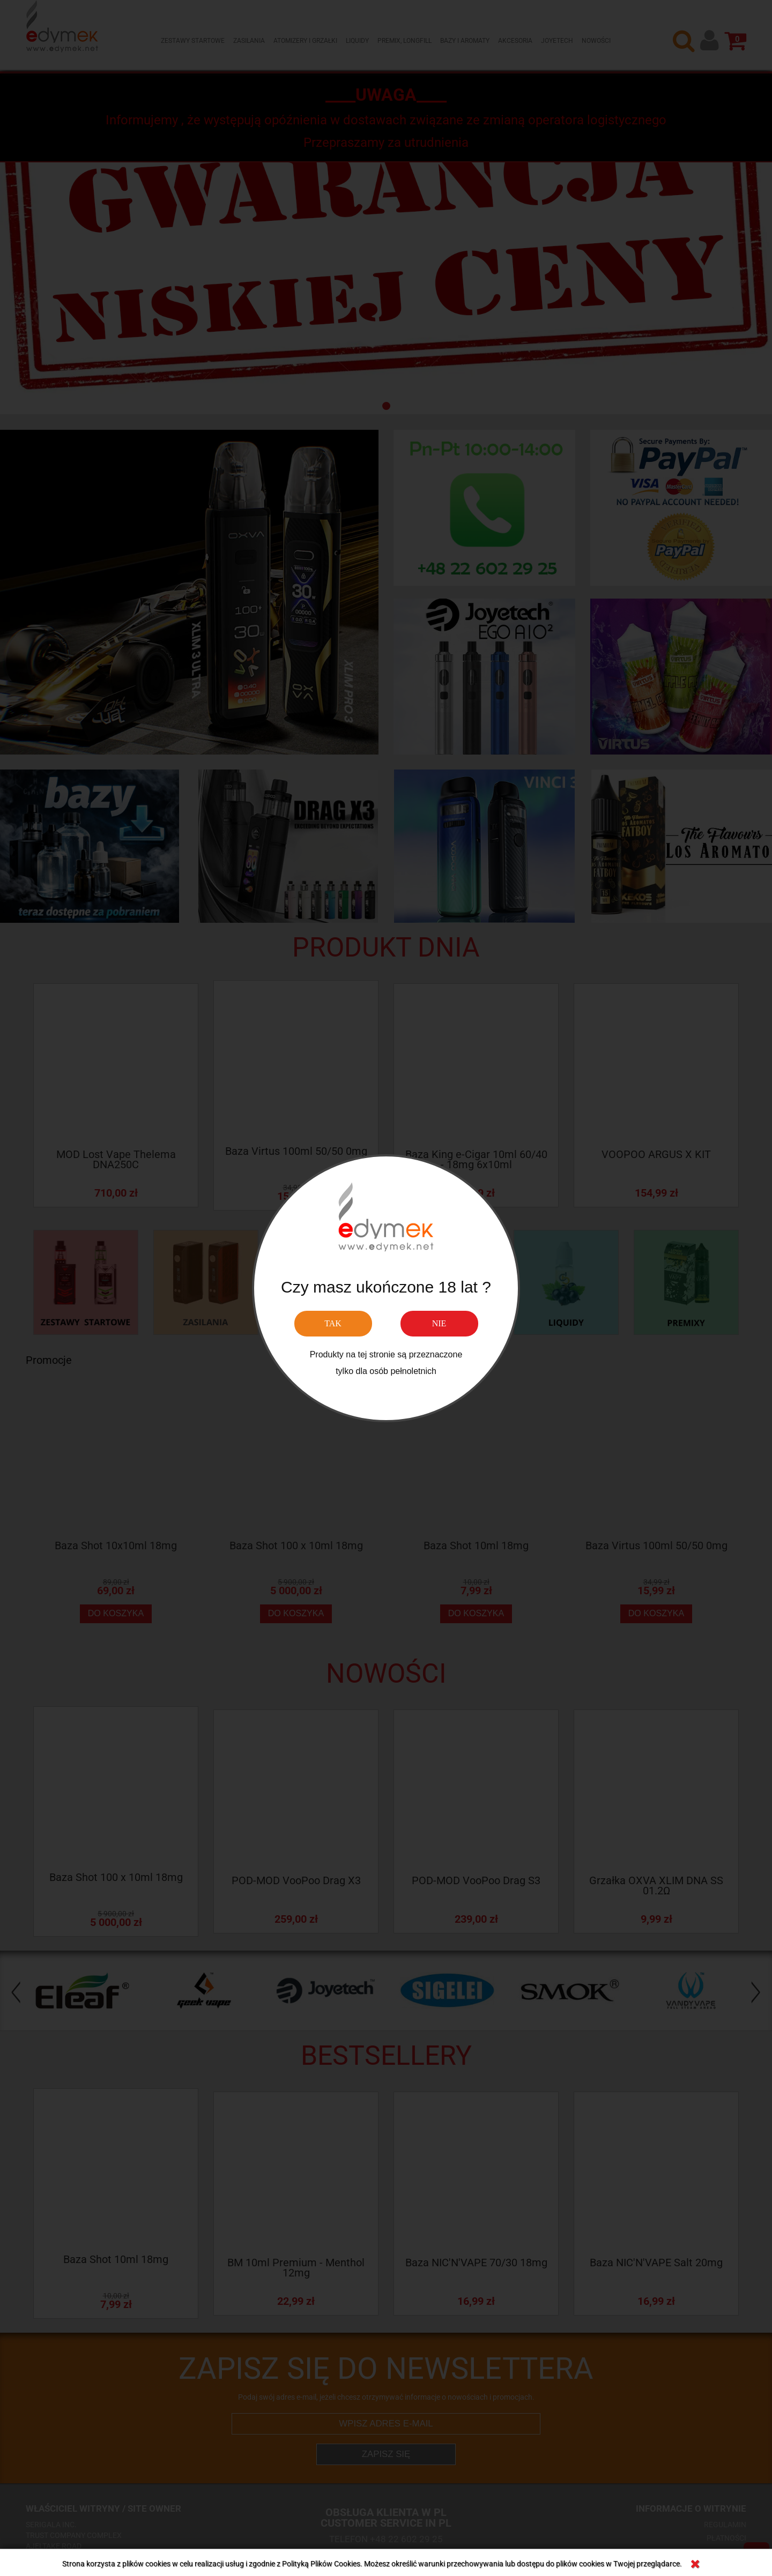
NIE (439, 1323)
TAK (333, 1323)
